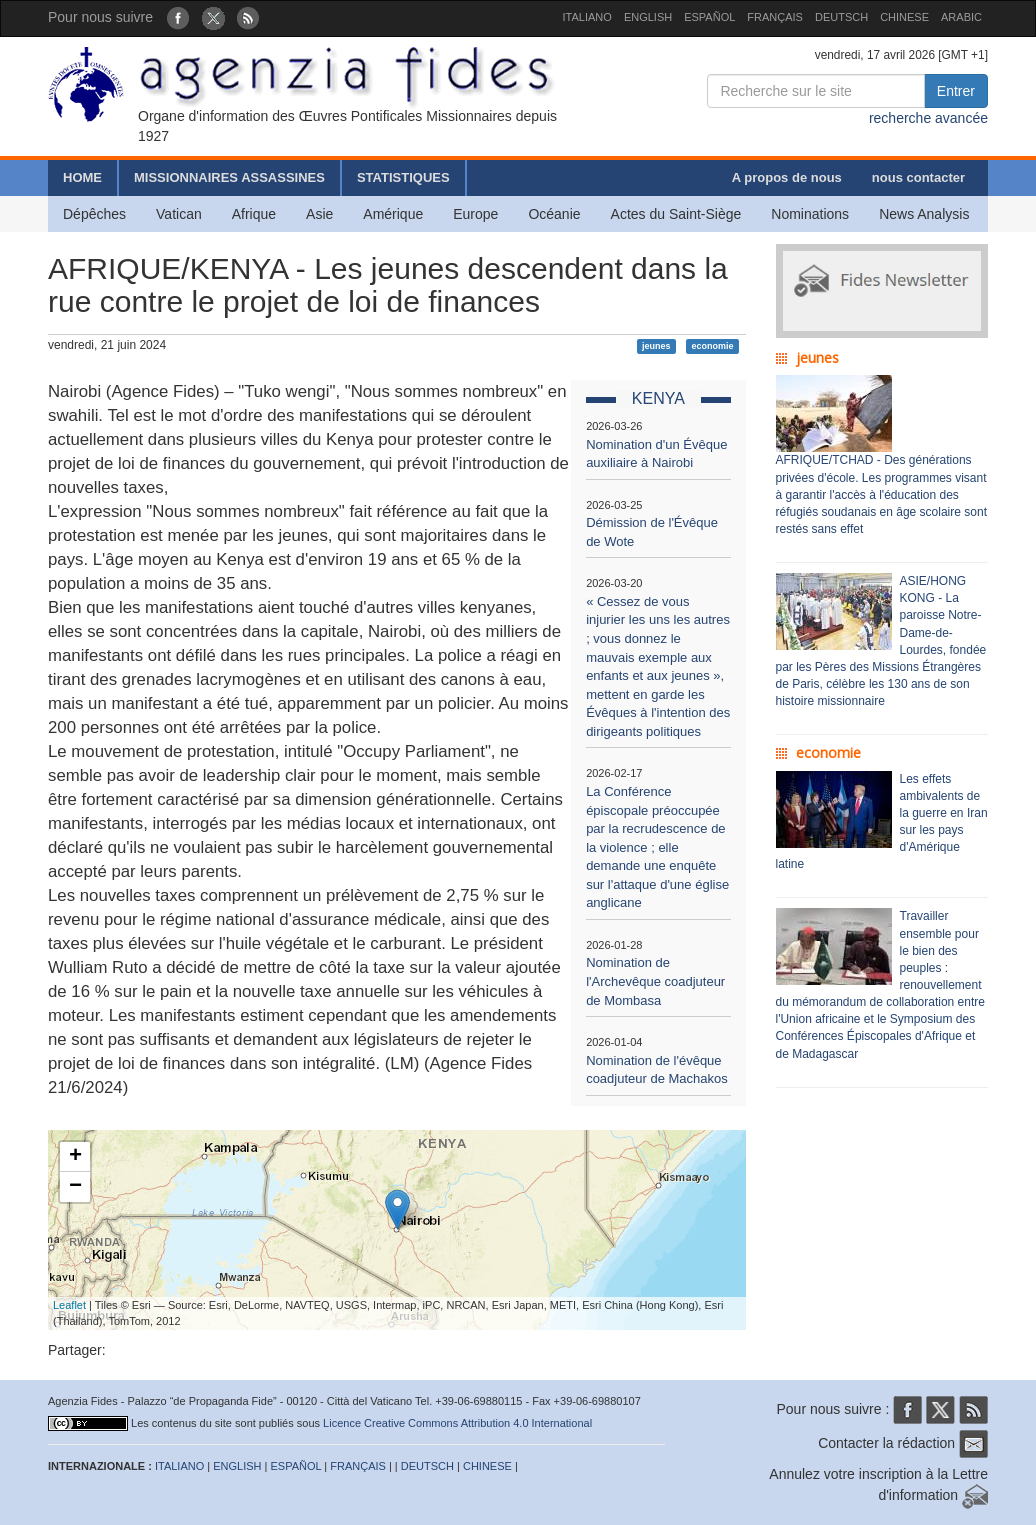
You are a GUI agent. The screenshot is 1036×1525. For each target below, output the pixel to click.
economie (712, 346)
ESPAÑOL (709, 17)
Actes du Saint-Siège (676, 214)
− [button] (75, 1187)
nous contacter (918, 177)
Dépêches (94, 214)
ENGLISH (648, 17)
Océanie (554, 214)
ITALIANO (587, 17)
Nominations (810, 214)
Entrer (956, 91)
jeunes (656, 346)
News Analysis (924, 214)
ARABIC (961, 17)
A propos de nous (787, 177)
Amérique (393, 214)
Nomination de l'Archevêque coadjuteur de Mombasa (655, 981)
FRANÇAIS (775, 17)
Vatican (179, 214)
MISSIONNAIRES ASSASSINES (229, 177)
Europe (475, 214)
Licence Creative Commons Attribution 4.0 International (457, 1423)
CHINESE (904, 17)
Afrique (254, 214)
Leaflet (69, 1305)
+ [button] (75, 1157)
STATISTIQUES (403, 177)
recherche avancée (928, 118)
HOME (82, 177)
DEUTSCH (841, 17)
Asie (319, 214)
